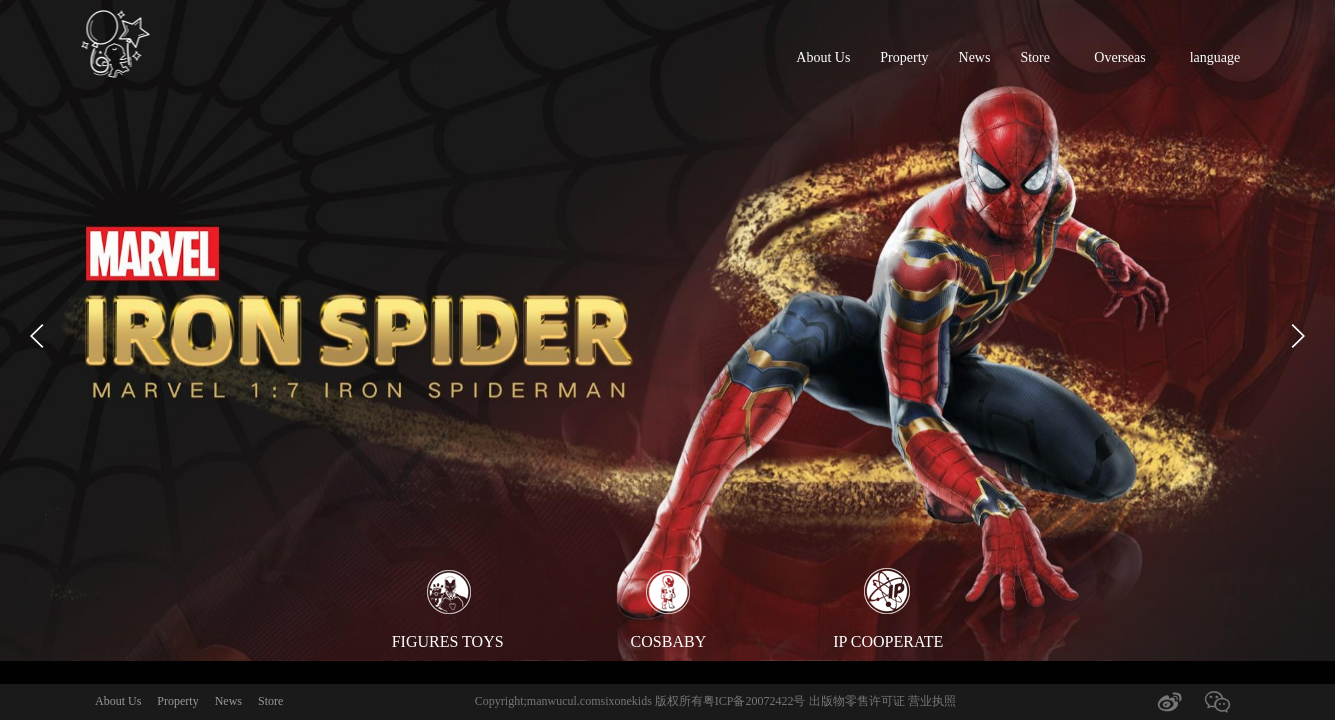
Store (1035, 57)
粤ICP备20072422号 (754, 701)
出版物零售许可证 (858, 701)
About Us (823, 57)
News (975, 57)
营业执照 (932, 701)
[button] (37, 336)
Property (904, 57)
